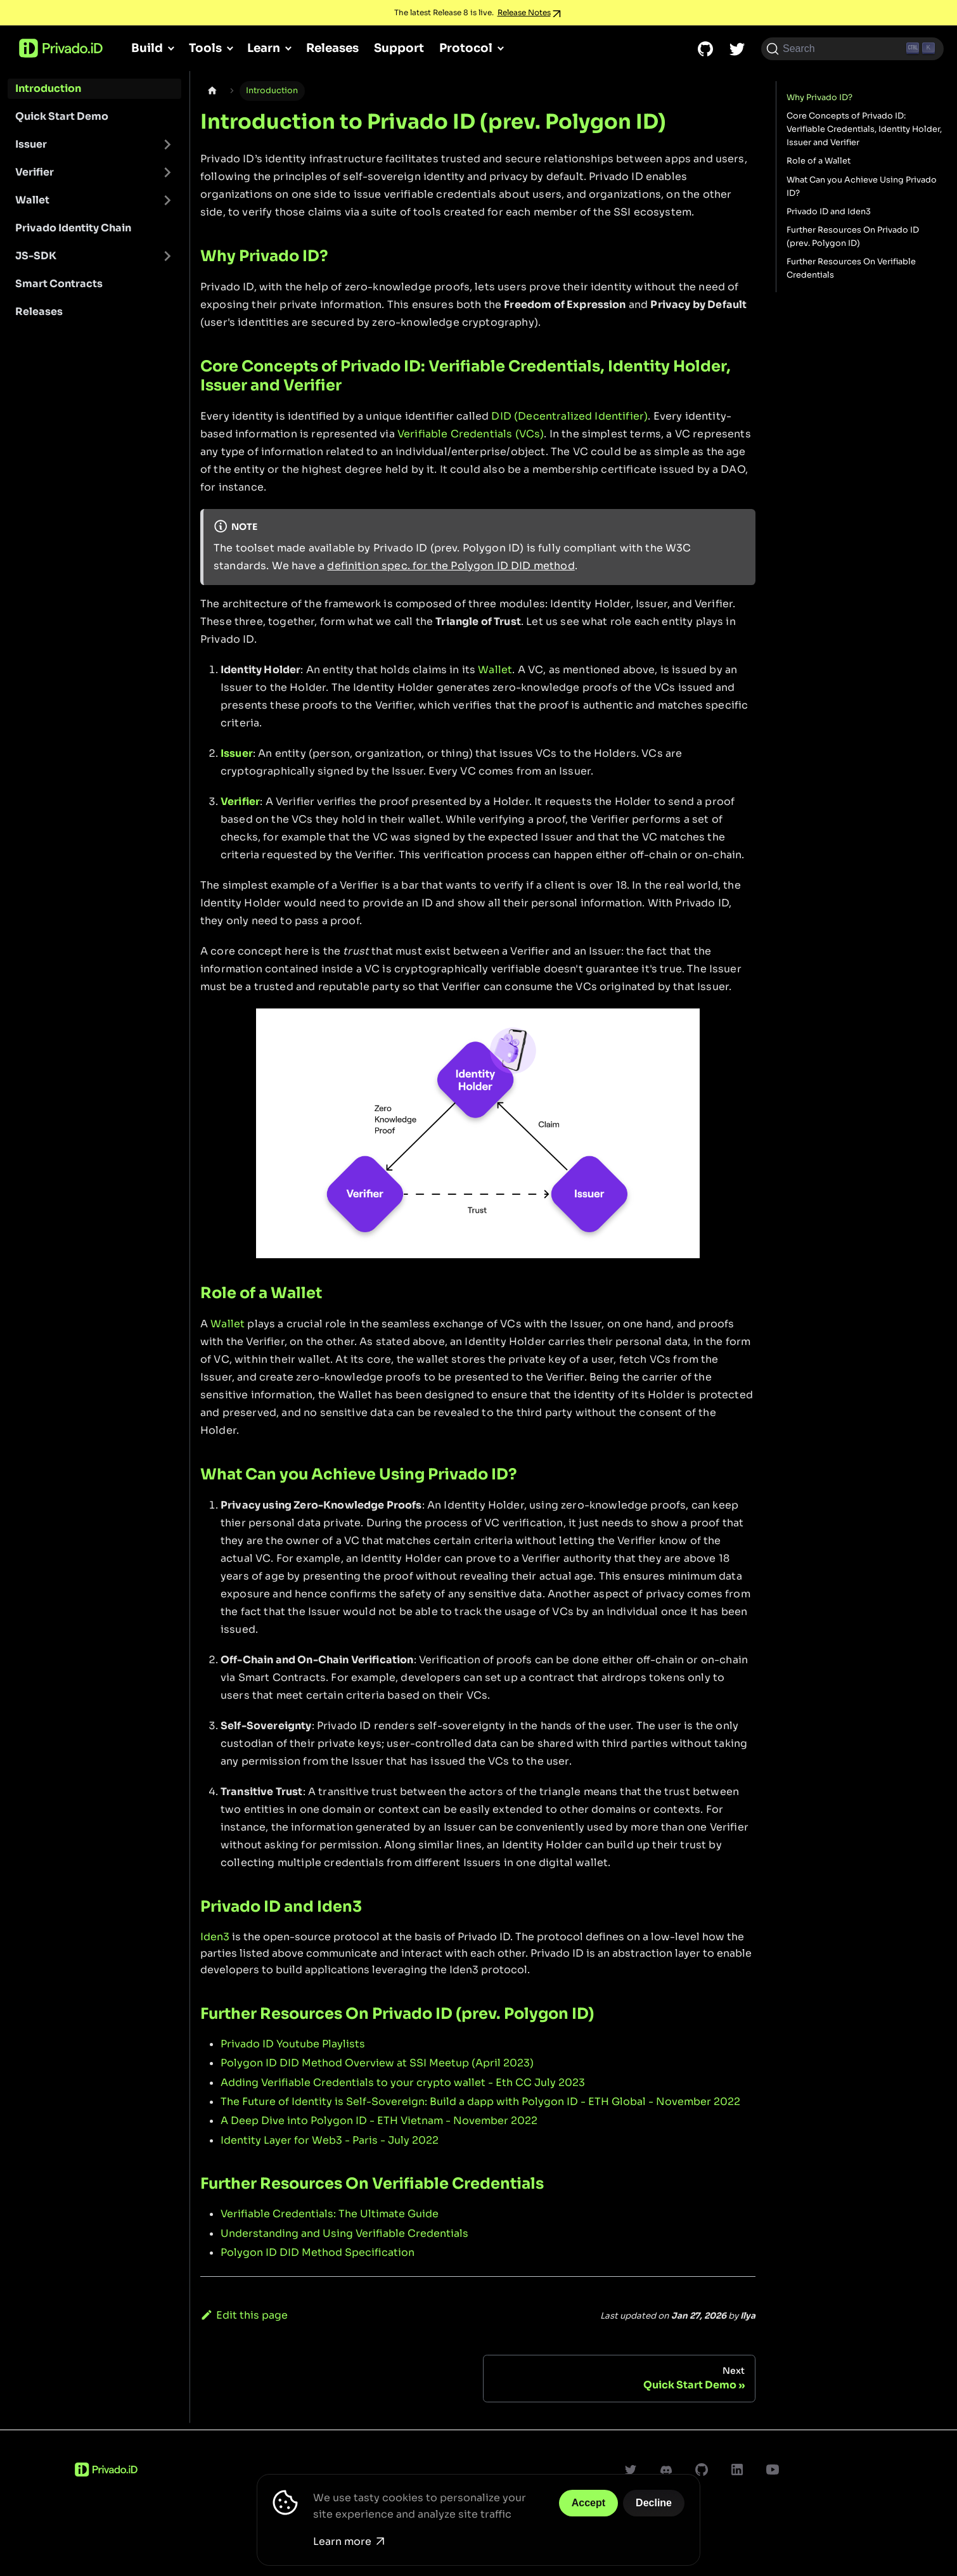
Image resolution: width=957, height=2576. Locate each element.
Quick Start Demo (61, 116)
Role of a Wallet (819, 161)
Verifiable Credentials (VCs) (470, 434)
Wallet (32, 200)
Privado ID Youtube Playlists (293, 2044)
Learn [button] (263, 48)
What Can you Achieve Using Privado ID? (862, 186)
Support (399, 48)
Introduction (48, 88)
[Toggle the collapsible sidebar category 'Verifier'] (167, 172)
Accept (588, 2502)
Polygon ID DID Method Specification (317, 2252)
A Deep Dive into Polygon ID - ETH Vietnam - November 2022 (379, 2120)
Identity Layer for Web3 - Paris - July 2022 (330, 2140)
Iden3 (214, 1936)
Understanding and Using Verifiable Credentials (344, 2233)
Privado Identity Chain (73, 228)
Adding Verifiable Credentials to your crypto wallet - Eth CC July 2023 (403, 2082)
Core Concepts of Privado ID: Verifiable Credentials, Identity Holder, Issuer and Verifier (864, 129)
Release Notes (524, 12)
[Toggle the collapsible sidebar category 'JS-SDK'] (167, 256)
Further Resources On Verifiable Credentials (851, 268)
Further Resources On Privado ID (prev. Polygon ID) (853, 236)
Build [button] (147, 48)
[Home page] (212, 91)
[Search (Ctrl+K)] (852, 48)
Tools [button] (205, 48)
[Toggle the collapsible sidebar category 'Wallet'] (167, 200)
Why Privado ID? (819, 98)
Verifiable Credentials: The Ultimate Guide (330, 2213)
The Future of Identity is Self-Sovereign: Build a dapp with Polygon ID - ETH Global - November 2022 (480, 2101)
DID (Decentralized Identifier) (569, 416)
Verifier (34, 172)
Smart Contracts (59, 283)
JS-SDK (35, 255)
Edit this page (244, 2315)
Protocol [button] (465, 48)
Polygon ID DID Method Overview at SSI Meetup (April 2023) (377, 2063)
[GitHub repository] (705, 49)
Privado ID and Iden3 (829, 212)
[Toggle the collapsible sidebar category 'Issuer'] (167, 144)
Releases (332, 48)
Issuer (31, 144)
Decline (654, 2502)
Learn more (348, 2541)
